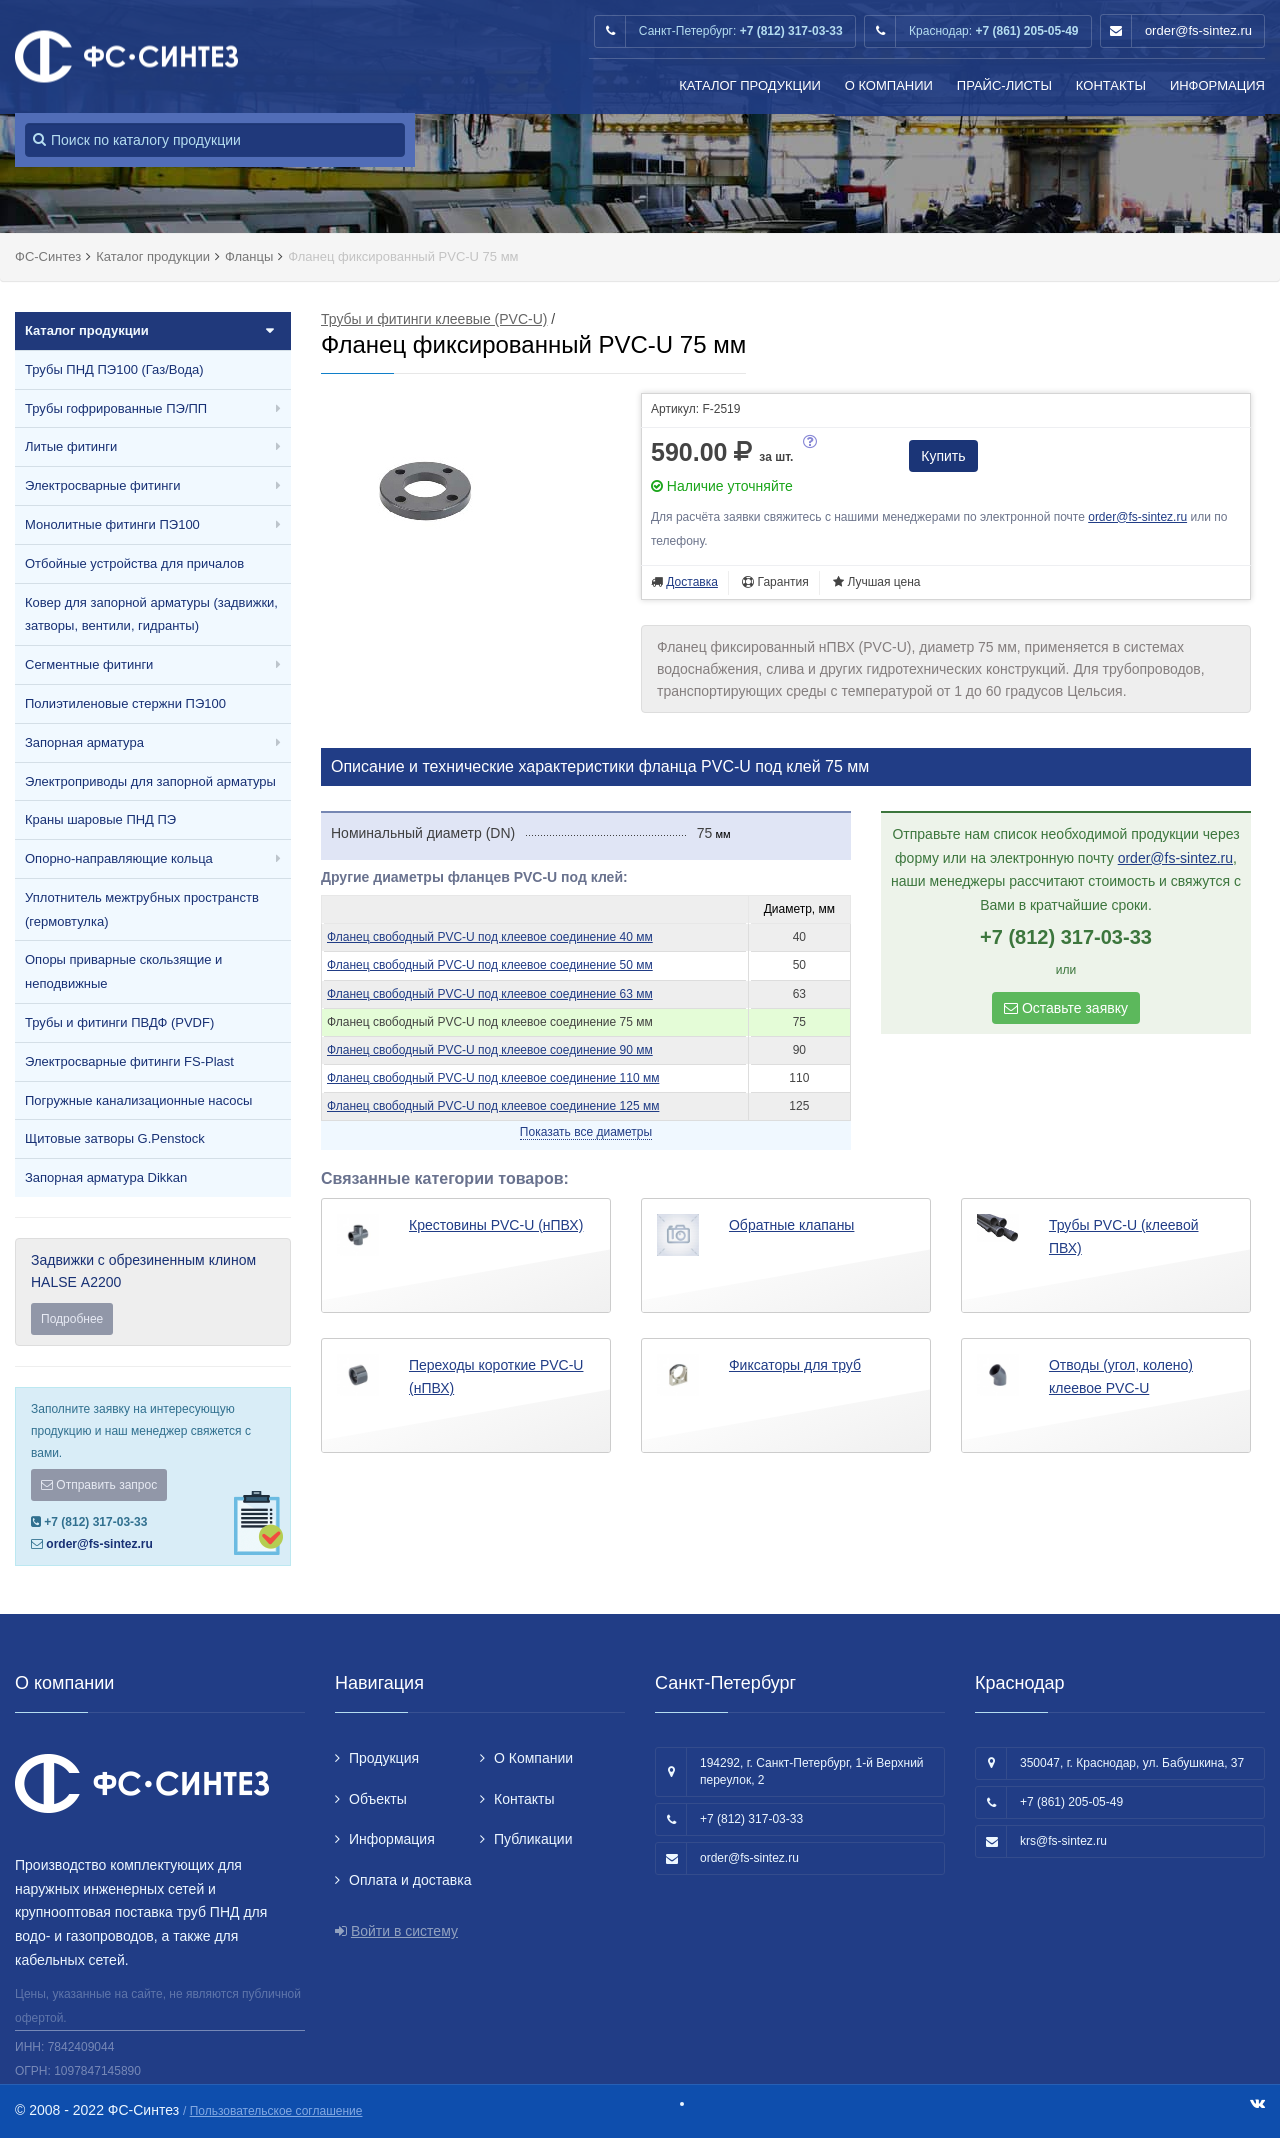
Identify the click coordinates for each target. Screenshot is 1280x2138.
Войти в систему (404, 1931)
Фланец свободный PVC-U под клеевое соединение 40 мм (490, 937)
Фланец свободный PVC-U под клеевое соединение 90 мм (490, 1050)
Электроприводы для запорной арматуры (150, 781)
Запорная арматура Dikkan (106, 1177)
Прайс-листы (1004, 85)
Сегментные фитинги (89, 664)
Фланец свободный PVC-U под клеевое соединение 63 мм (490, 994)
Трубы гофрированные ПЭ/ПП (116, 408)
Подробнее (72, 1319)
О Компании (889, 85)
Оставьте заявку (1066, 1008)
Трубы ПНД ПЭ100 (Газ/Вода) (114, 369)
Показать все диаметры (586, 1132)
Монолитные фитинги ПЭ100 (112, 524)
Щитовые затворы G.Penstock (115, 1138)
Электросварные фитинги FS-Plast (129, 1061)
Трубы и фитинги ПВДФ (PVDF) (119, 1022)
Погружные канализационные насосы (138, 1100)
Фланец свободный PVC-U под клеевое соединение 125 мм (493, 1106)
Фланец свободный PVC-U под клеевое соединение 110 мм (493, 1078)
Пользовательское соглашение (276, 2111)
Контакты (1111, 85)
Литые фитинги (71, 446)
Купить (943, 456)
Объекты (378, 1799)
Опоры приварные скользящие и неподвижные (123, 971)
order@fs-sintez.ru (1198, 30)
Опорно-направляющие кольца (119, 858)
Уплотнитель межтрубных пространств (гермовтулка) (142, 909)
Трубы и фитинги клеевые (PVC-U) (434, 319)
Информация (1217, 85)
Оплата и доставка (410, 1880)
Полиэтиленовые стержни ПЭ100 (125, 703)
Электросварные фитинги (102, 485)
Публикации (533, 1839)
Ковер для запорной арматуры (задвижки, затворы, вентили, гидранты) (151, 614)
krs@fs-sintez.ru (1063, 1841)
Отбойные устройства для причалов (134, 563)
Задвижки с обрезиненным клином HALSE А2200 (153, 1293)
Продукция (384, 1758)
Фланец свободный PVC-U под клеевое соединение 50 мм (490, 965)
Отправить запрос (99, 1485)
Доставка (692, 582)
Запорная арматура (84, 742)
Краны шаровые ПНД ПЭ (100, 819)
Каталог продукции (750, 85)
